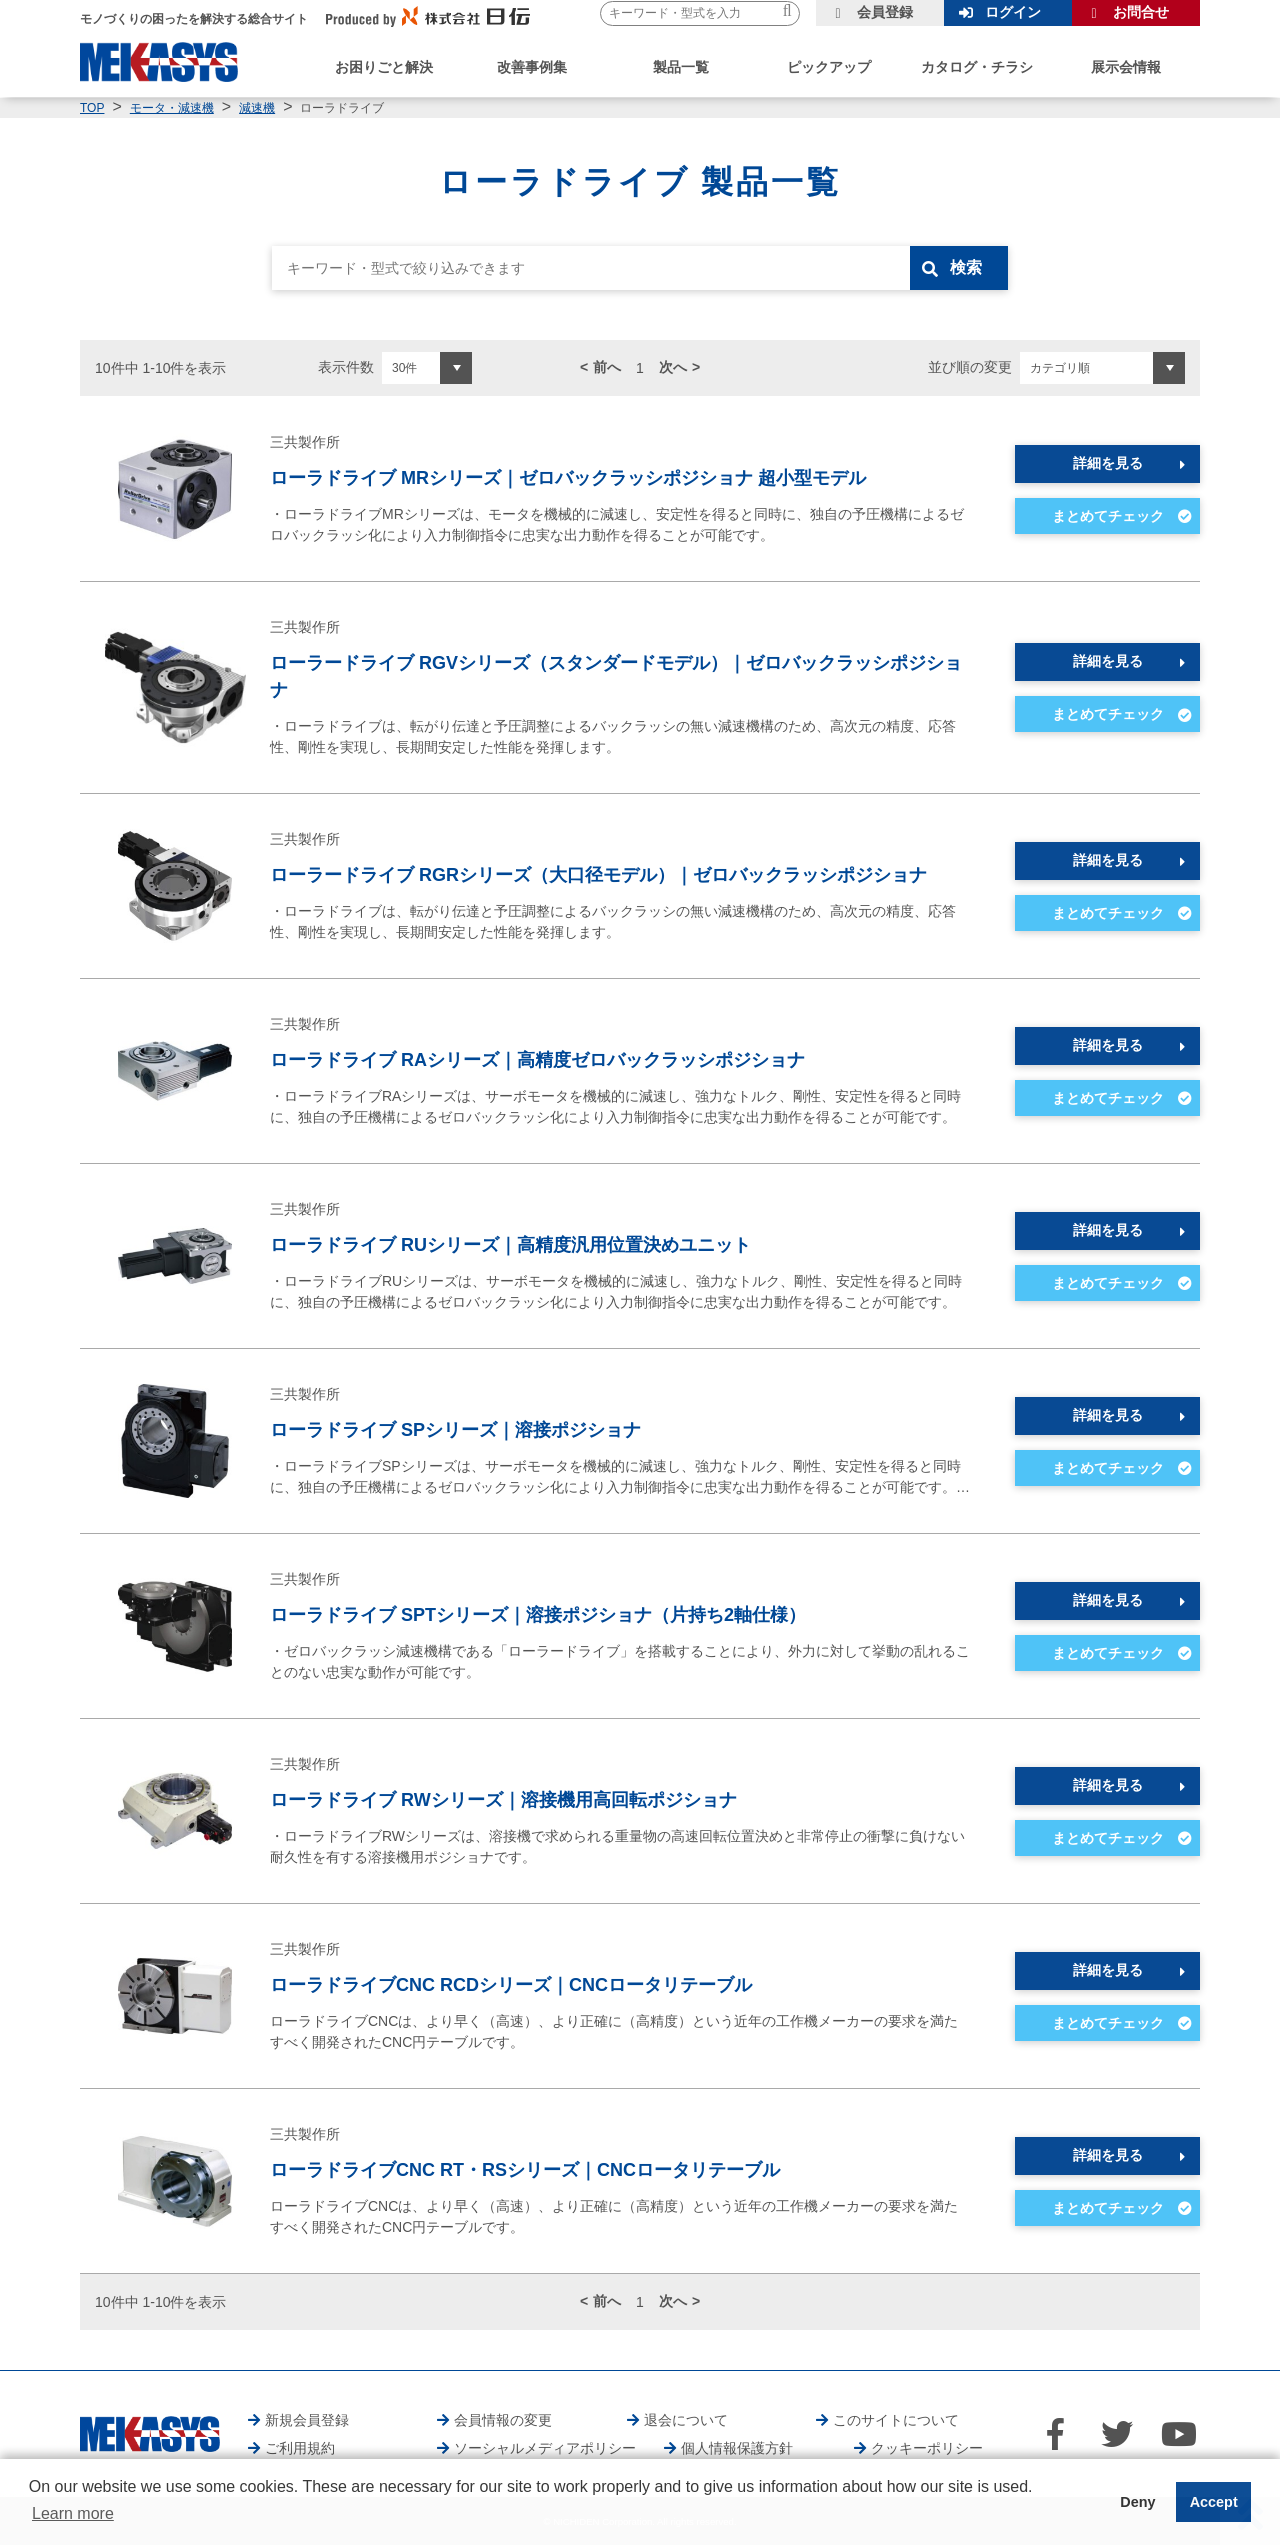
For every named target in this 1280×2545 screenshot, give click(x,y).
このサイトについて (896, 2420)
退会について (686, 2420)
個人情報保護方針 (737, 2448)
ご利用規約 (300, 2448)
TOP (92, 108)
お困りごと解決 (384, 67)
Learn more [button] (73, 2513)
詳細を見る (1108, 463)
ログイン (1013, 12)
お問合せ (1141, 12)
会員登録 (885, 12)
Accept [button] (1214, 2502)
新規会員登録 (307, 2420)
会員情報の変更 (503, 2420)
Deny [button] (1137, 2502)
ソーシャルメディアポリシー (545, 2448)
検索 (967, 267)
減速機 (257, 108)
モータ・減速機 (172, 108)
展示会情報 (1126, 67)
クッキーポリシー (927, 2448)
